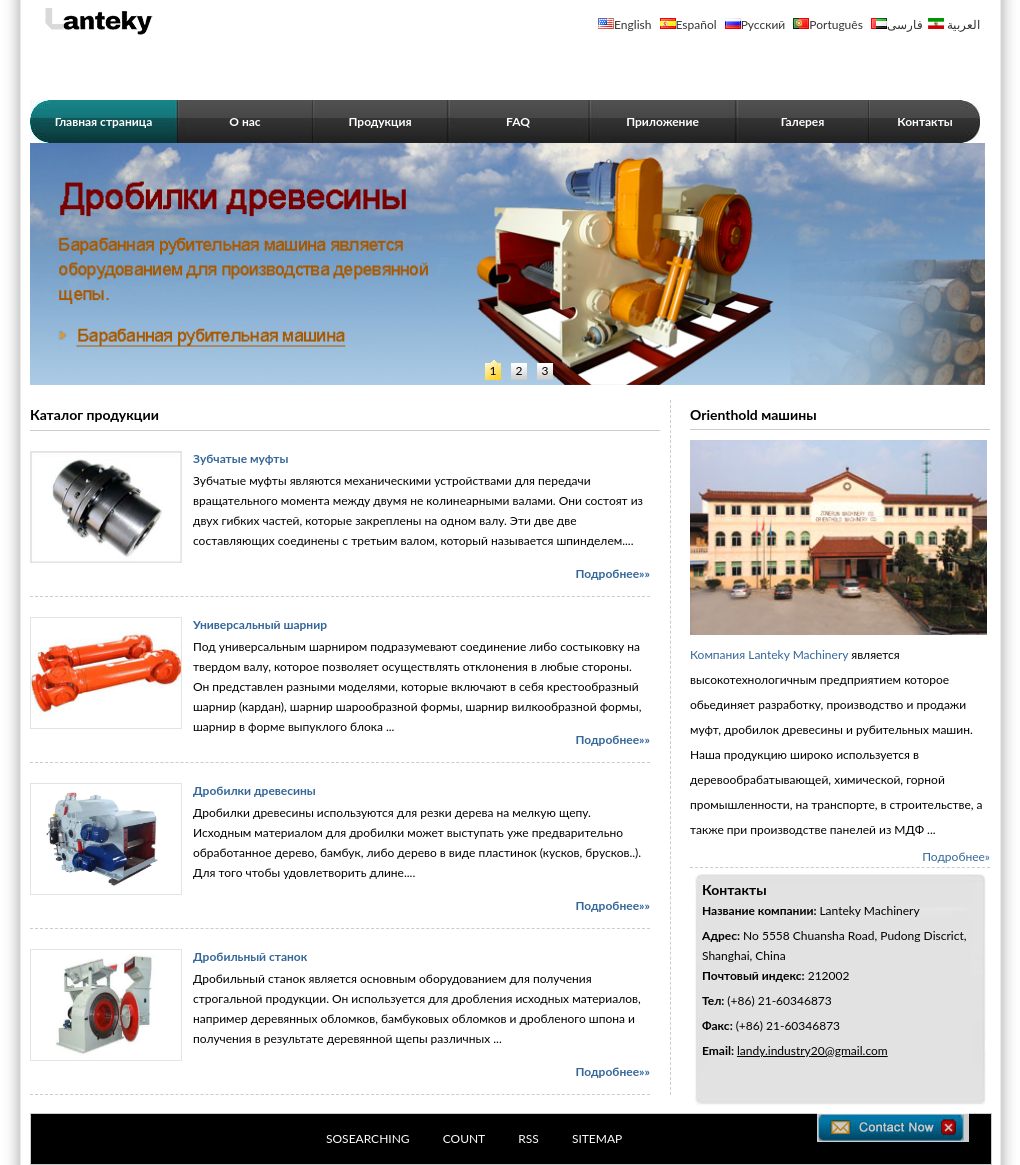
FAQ (518, 121)
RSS (528, 1138)
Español (696, 24)
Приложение (662, 121)
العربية (963, 24)
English (632, 24)
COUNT (464, 1138)
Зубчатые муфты (240, 458)
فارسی (905, 24)
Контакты (924, 121)
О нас (244, 121)
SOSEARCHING (368, 1138)
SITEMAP (597, 1138)
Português (836, 24)
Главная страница (104, 121)
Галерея (803, 121)
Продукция (379, 121)
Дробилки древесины (254, 790)
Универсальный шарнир (260, 624)
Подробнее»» (613, 573)
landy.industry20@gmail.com (812, 1050)
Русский (763, 24)
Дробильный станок (250, 956)
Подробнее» (956, 856)
